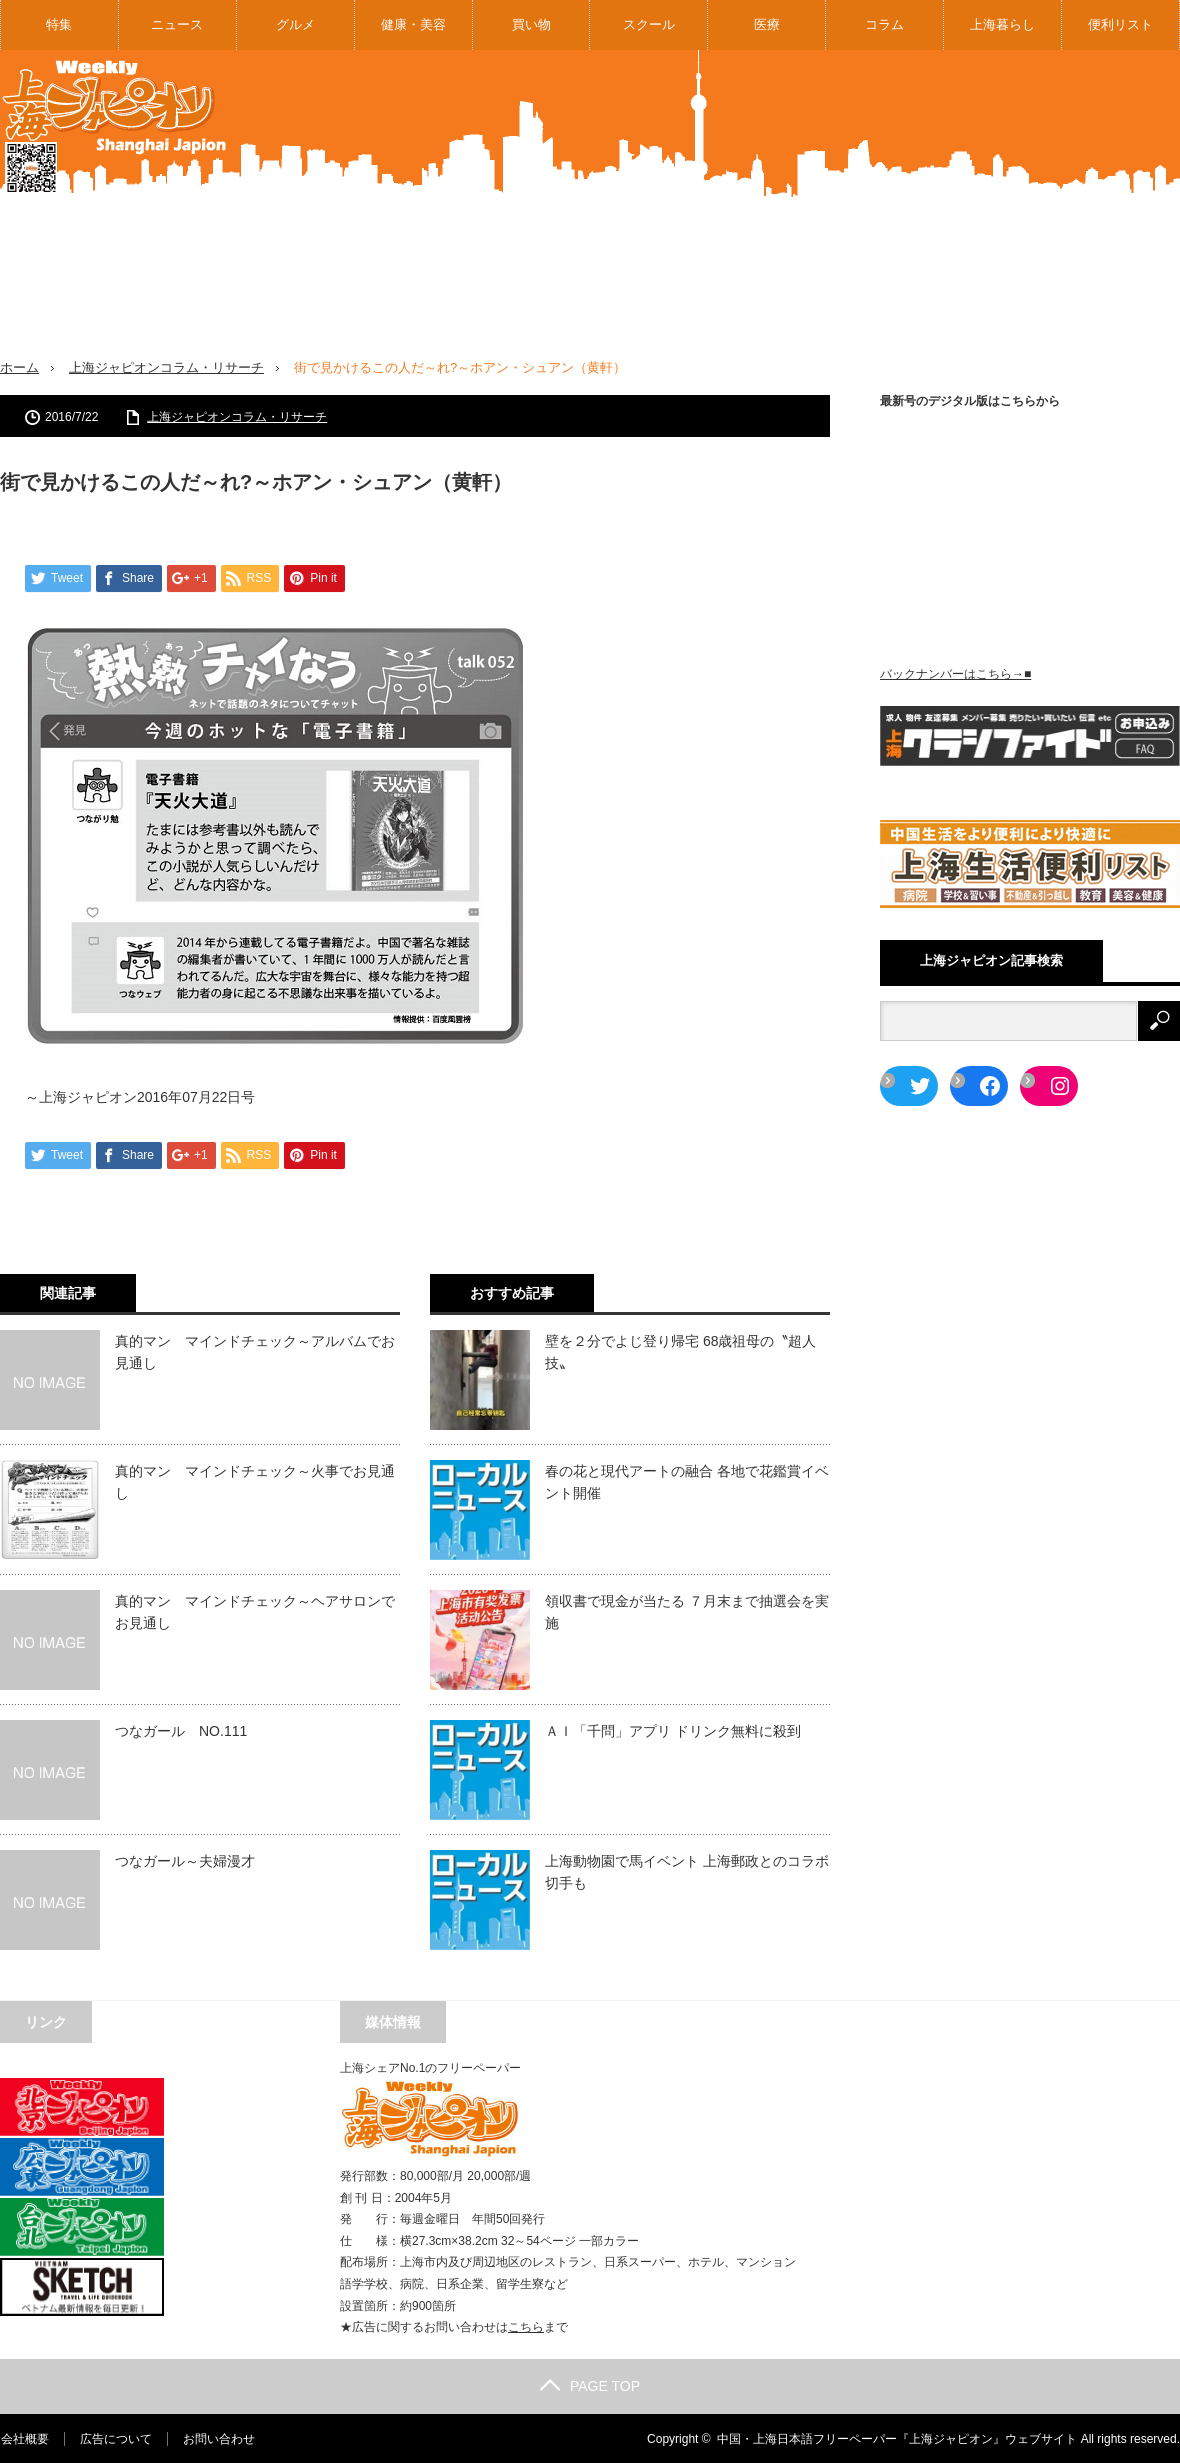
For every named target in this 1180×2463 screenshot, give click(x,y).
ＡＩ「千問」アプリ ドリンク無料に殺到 (673, 1730)
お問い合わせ (218, 2438)
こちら (526, 2327)
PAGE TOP (590, 2385)
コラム (884, 24)
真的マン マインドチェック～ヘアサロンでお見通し (255, 1611)
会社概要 (24, 2438)
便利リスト (1120, 24)
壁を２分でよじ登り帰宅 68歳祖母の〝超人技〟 (680, 1351)
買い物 (531, 24)
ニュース (177, 24)
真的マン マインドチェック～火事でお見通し (255, 1481)
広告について (115, 2438)
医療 (767, 24)
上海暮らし (1002, 24)
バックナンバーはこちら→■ (955, 674)
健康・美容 (413, 24)
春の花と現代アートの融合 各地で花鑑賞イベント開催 (687, 1481)
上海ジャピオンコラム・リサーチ (166, 367)
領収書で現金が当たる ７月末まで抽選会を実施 (687, 1611)
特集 (59, 24)
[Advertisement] (894, 219)
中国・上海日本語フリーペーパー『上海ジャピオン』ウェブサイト (897, 2438)
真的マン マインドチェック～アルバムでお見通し (255, 1351)
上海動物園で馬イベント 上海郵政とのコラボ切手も (687, 1871)
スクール (649, 24)
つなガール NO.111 (181, 1730)
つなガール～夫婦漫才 (185, 1860)
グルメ (295, 24)
